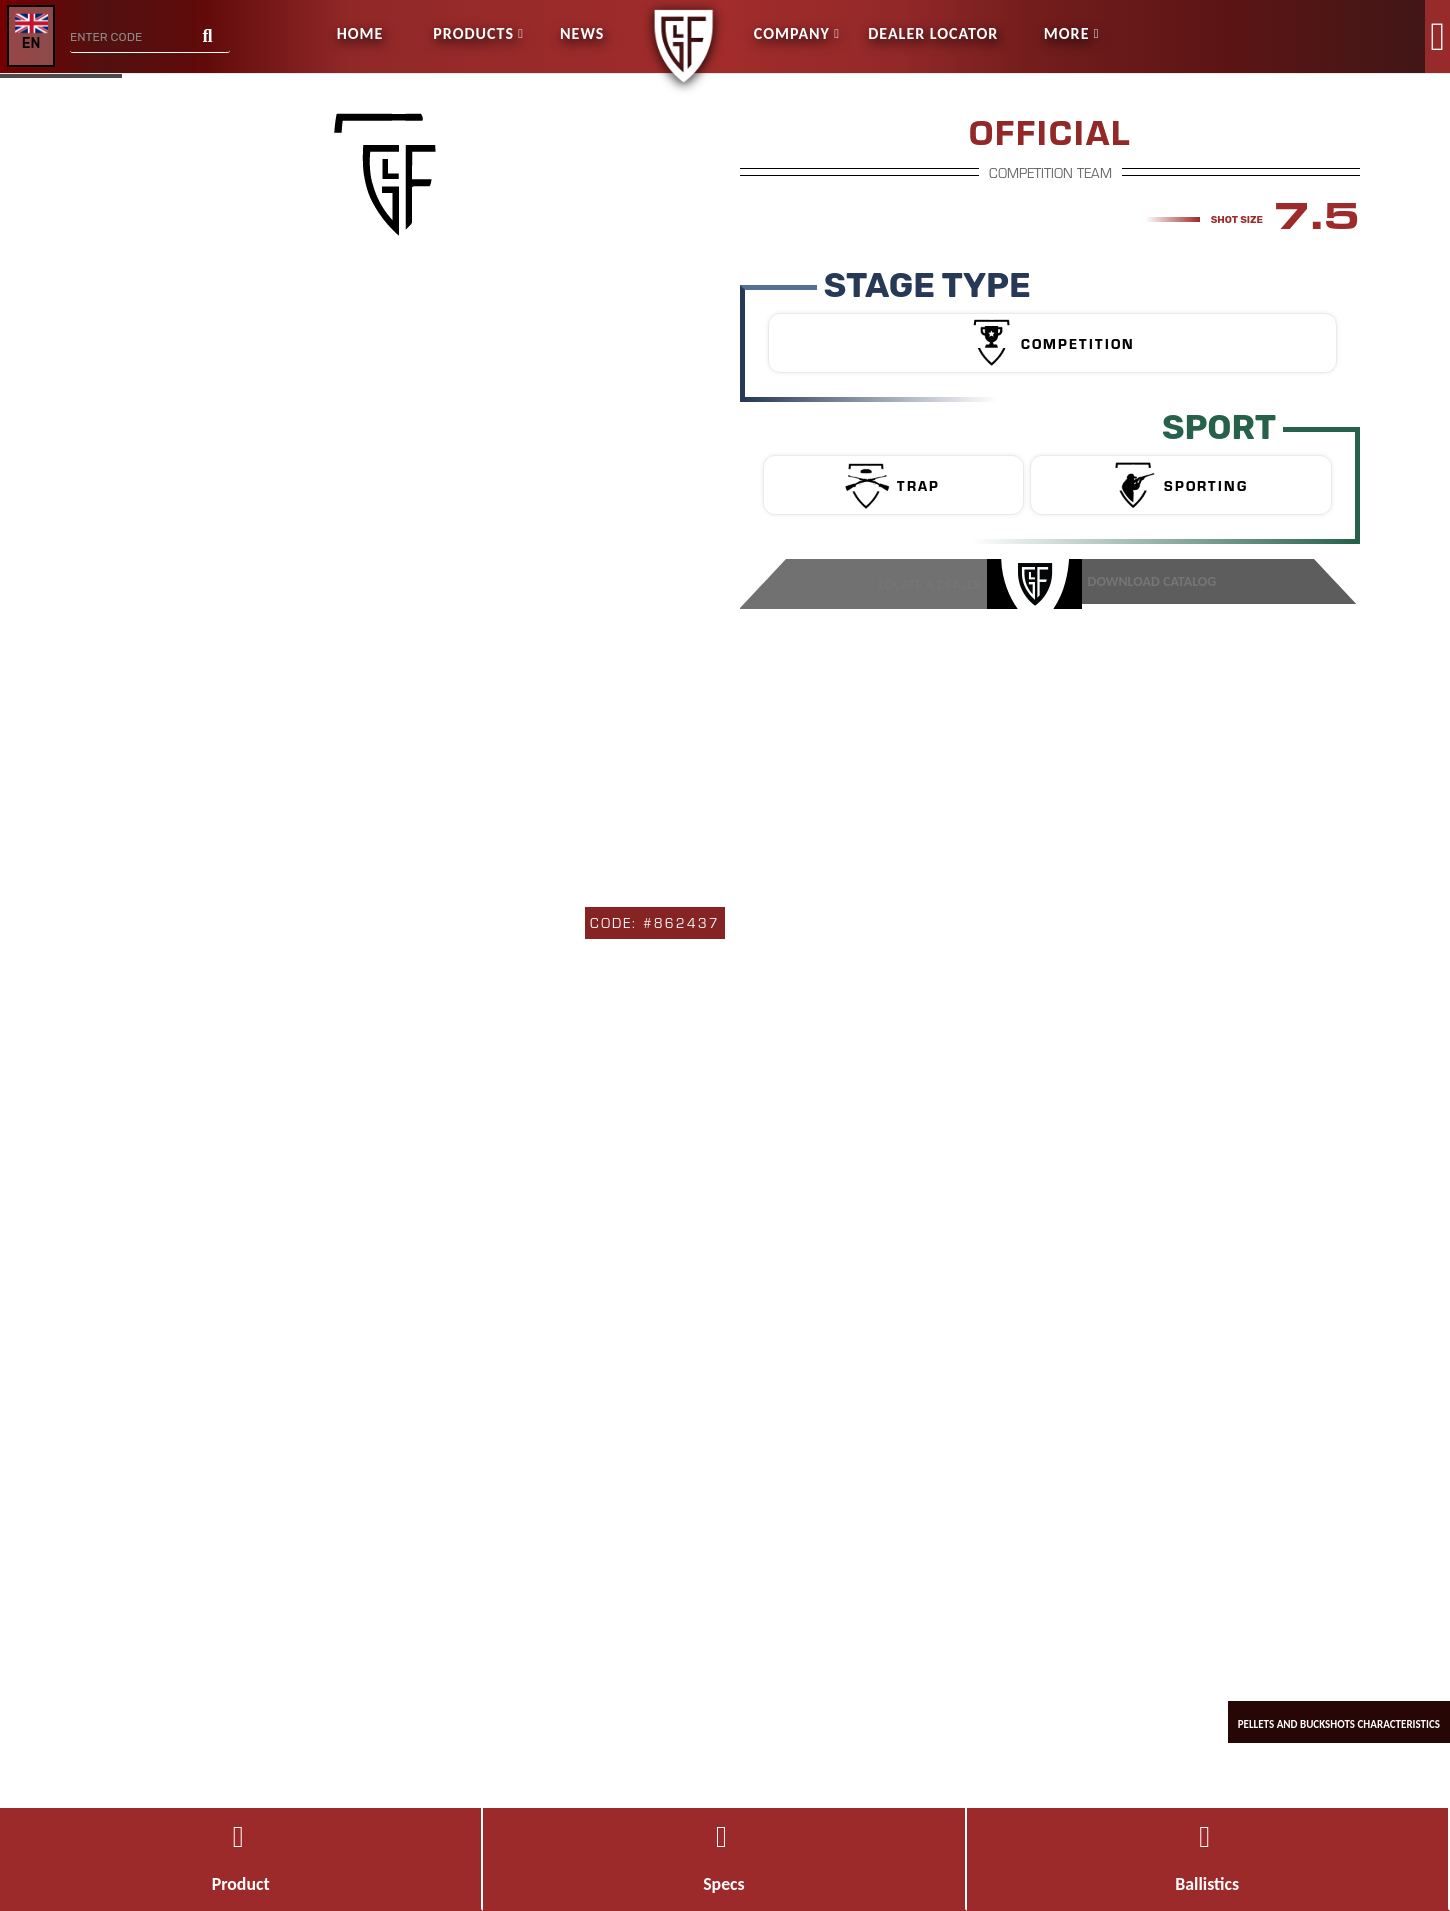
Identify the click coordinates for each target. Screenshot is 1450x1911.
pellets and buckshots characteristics (1320, 1699)
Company (792, 33)
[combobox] (150, 38)
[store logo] (683, 13)
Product (240, 1860)
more (1067, 33)
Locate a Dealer (938, 582)
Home (360, 33)
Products (473, 33)
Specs (724, 1860)
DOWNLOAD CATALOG (1149, 582)
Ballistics (1207, 1860)
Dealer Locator (933, 33)
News (582, 33)
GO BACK (74, 110)
